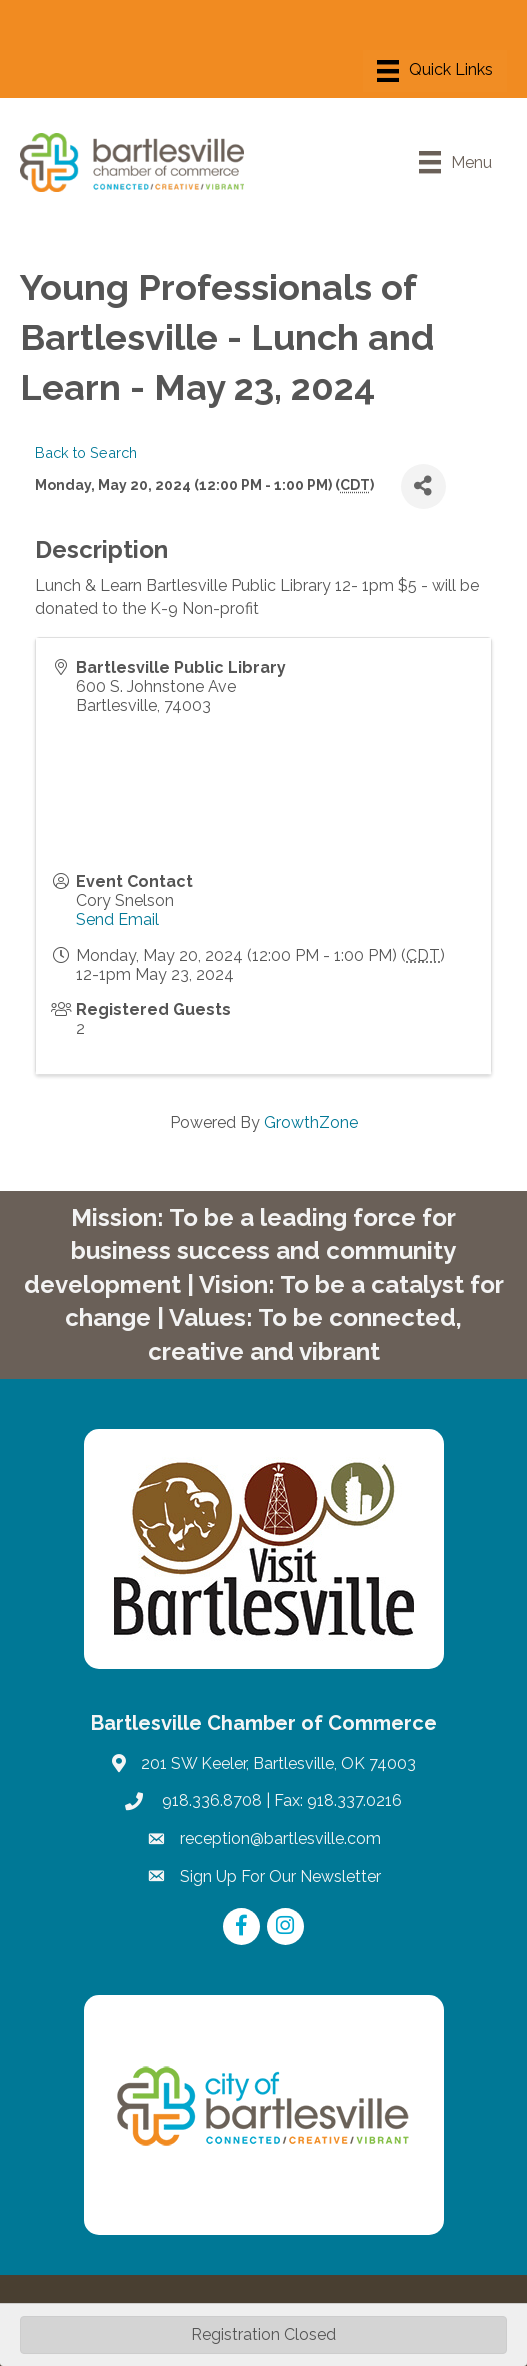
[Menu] (435, 71)
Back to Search (86, 452)
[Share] (423, 486)
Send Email (117, 919)
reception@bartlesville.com (280, 1838)
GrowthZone (311, 1122)
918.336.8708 (210, 1800)
